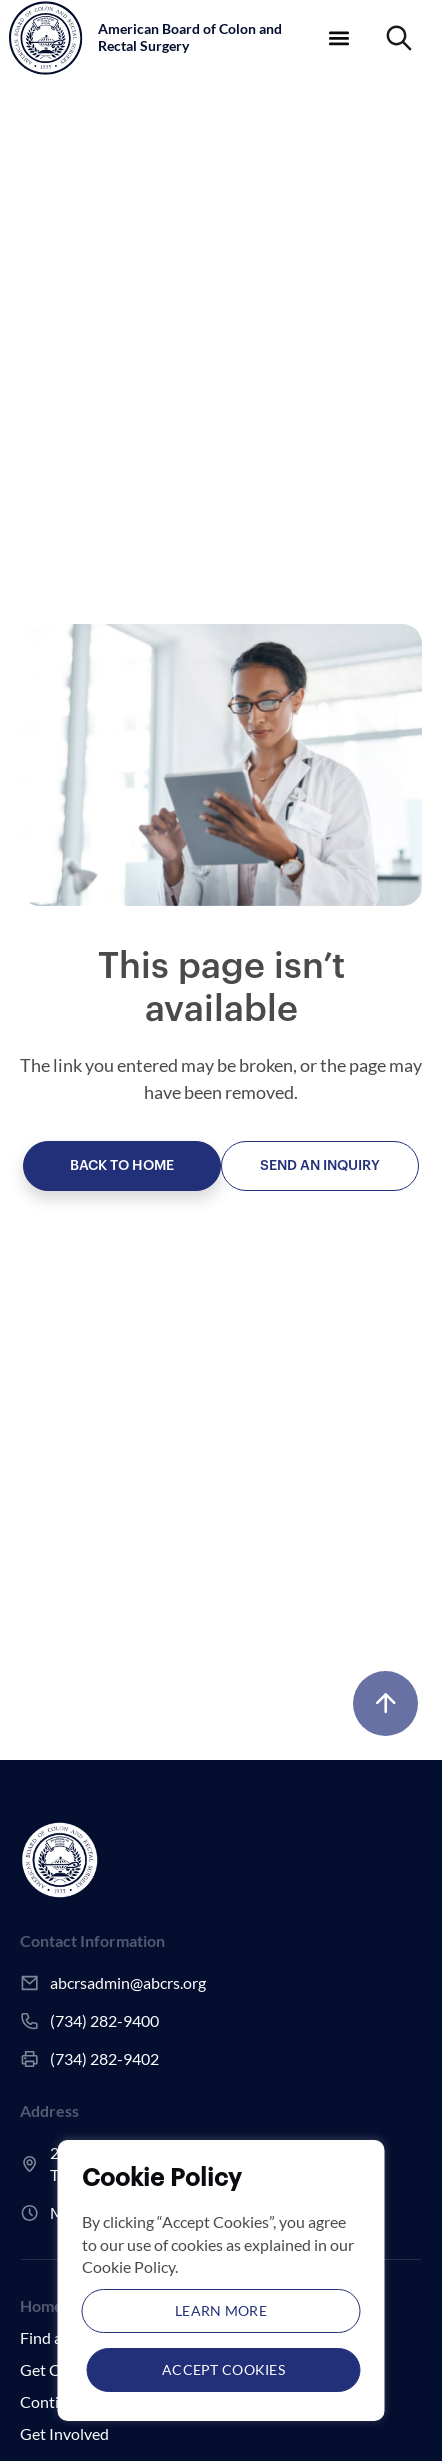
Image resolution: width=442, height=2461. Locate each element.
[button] (339, 37)
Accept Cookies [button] (223, 2369)
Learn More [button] (221, 2310)
